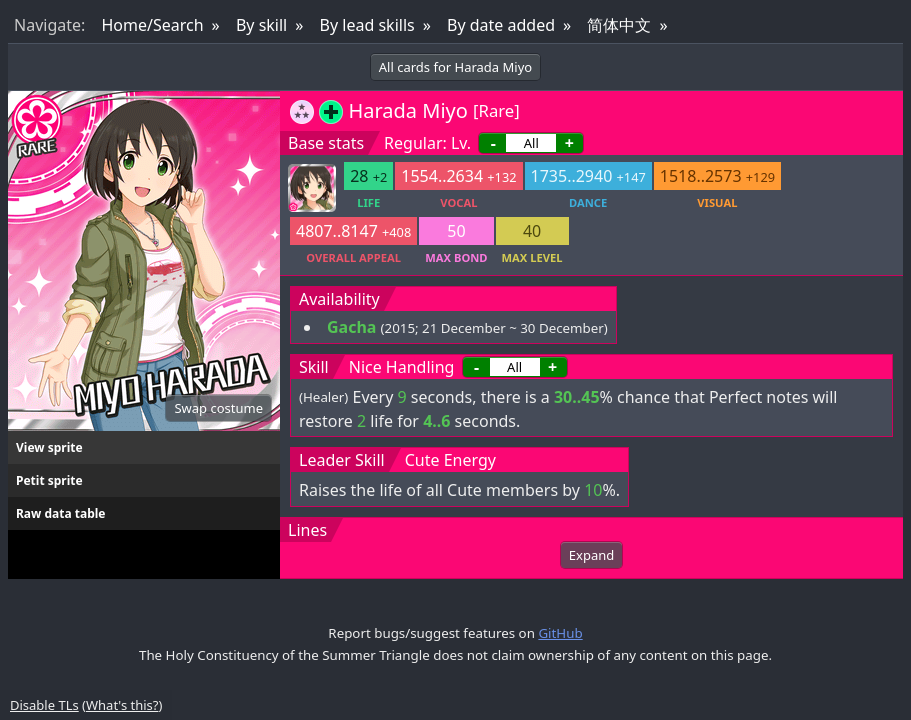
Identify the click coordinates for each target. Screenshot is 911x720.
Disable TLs (44, 705)
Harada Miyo (407, 110)
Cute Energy (450, 460)
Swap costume (218, 408)
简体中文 (619, 25)
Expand (591, 555)
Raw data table (60, 513)
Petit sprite (49, 480)
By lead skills (367, 25)
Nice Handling (402, 367)
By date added (501, 25)
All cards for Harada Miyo (455, 67)
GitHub (560, 633)
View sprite (49, 447)
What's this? (122, 705)
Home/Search (152, 25)
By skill (261, 25)
